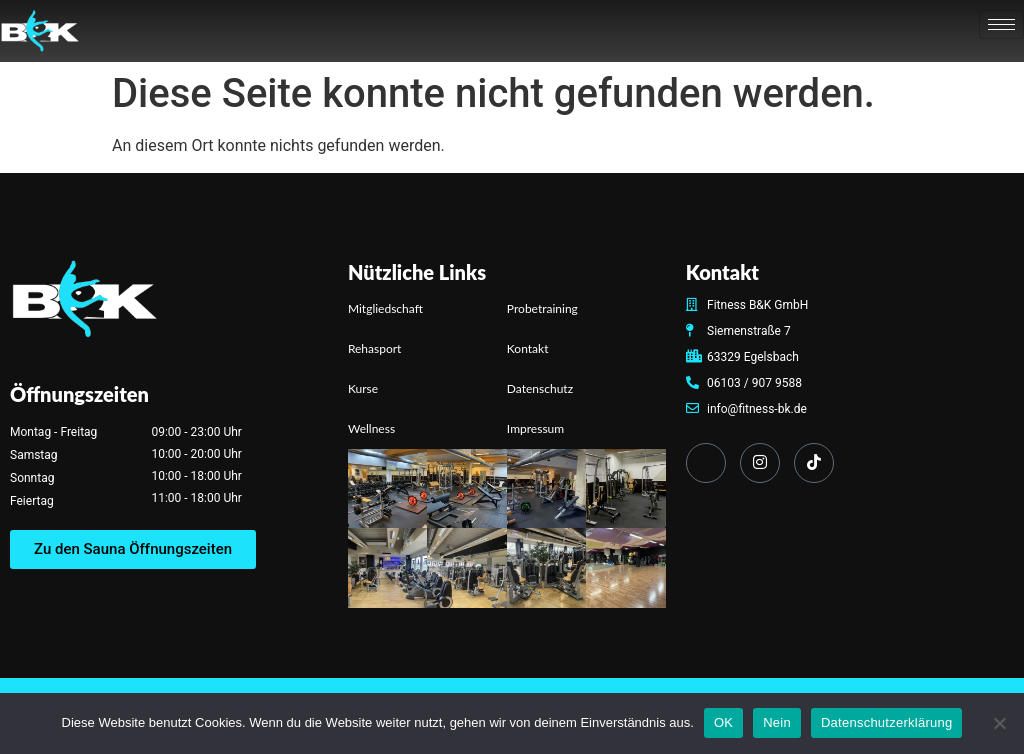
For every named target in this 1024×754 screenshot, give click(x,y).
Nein (777, 722)
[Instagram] (760, 463)
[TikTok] (814, 463)
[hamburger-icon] (1001, 24)
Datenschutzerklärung (886, 722)
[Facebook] (706, 463)
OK (723, 722)
